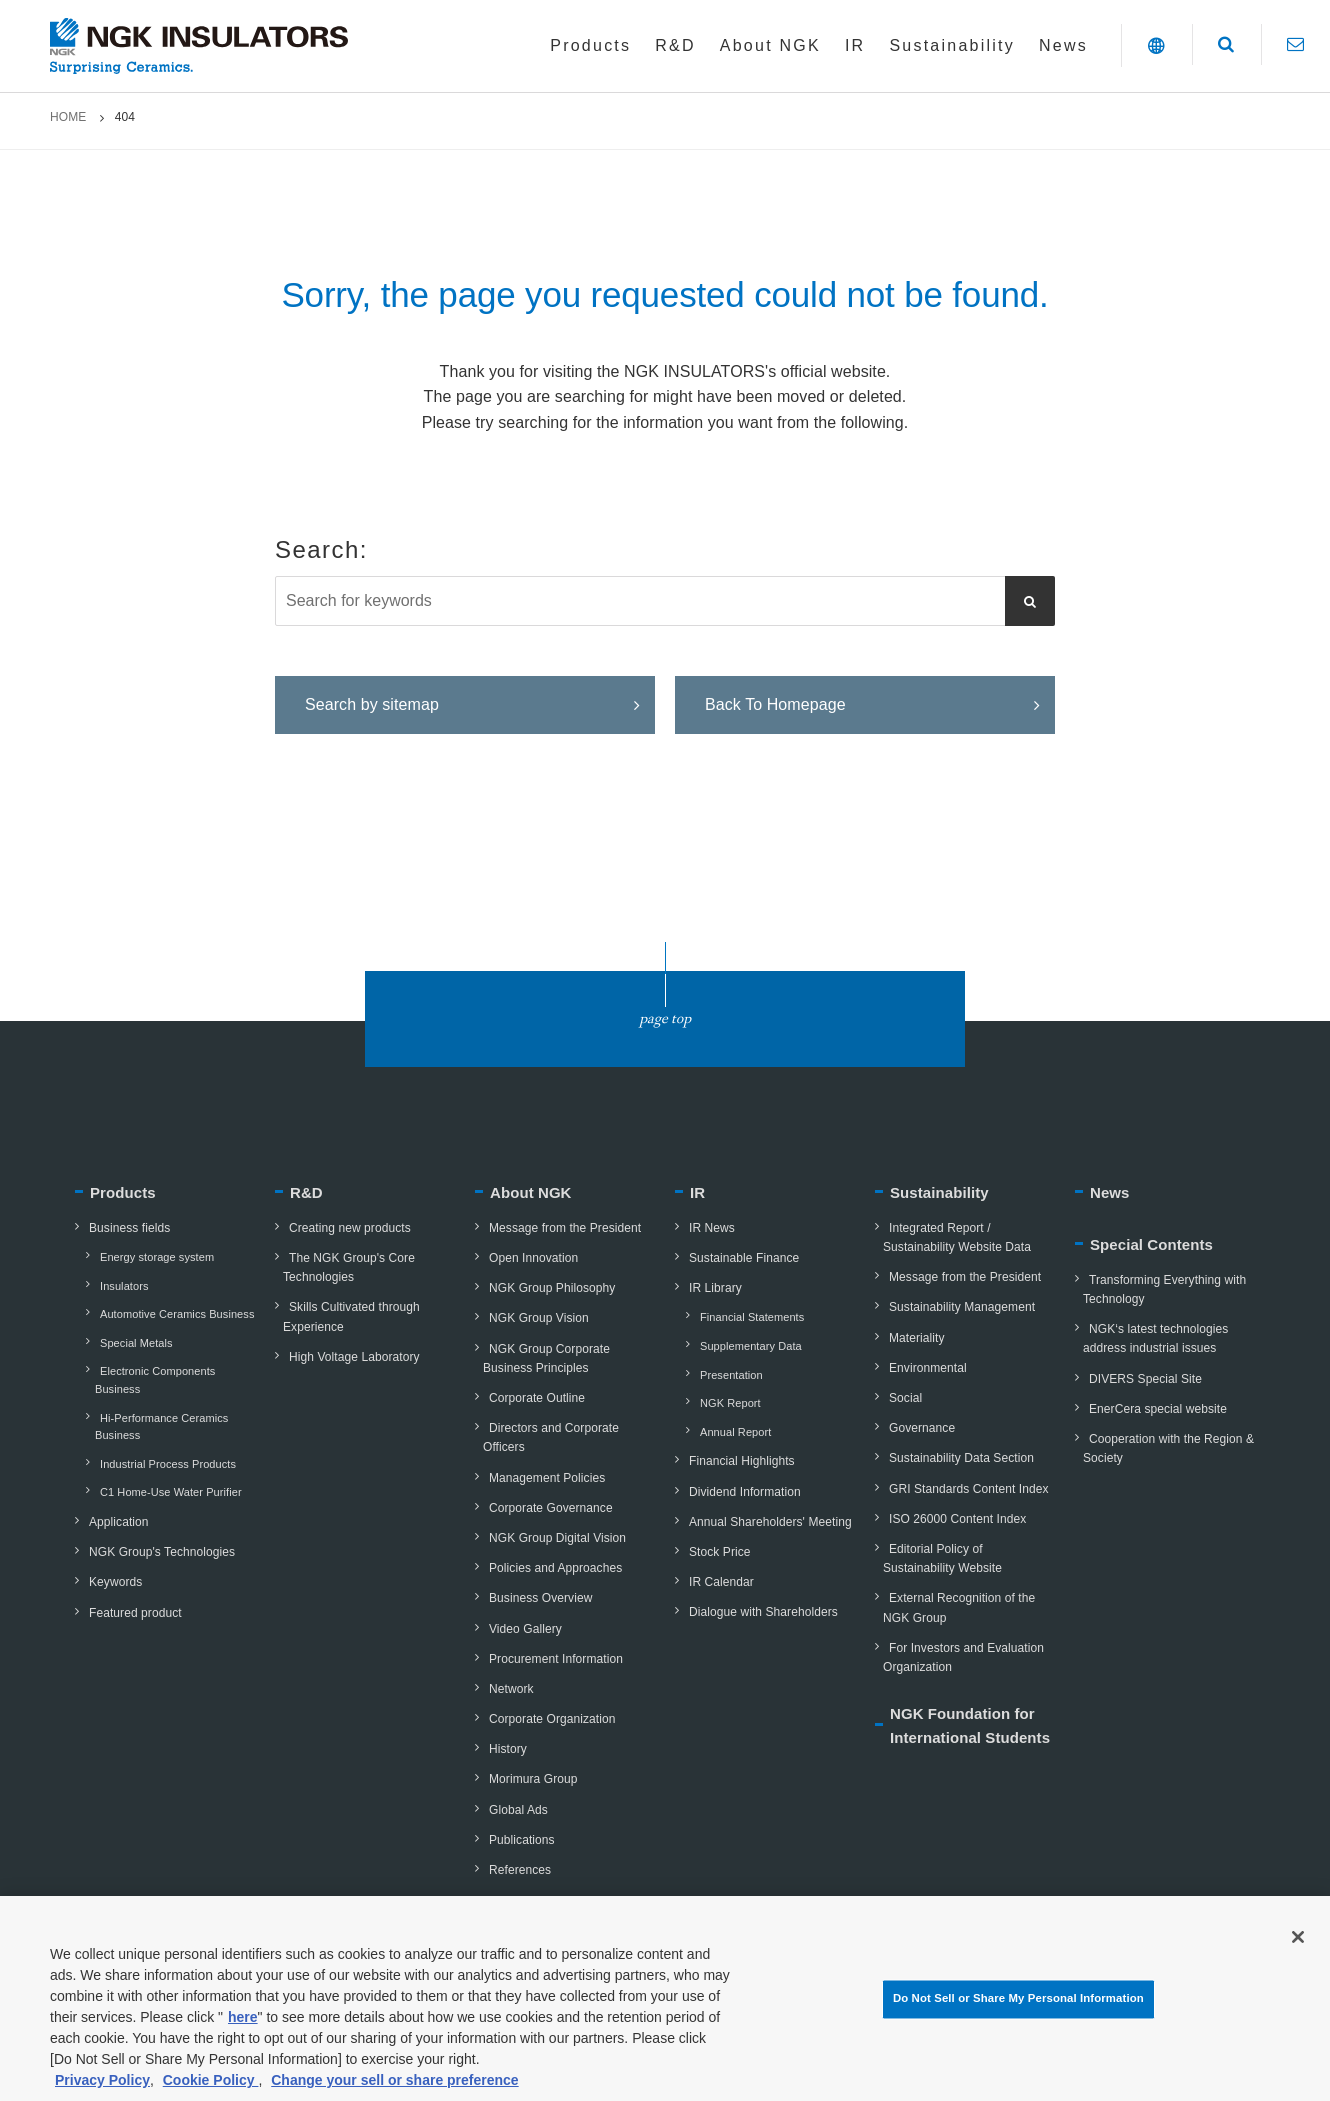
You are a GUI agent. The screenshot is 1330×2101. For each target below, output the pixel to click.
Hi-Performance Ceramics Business (157, 1427)
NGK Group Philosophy (545, 1288)
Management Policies (540, 1478)
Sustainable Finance (737, 1258)
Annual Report (729, 1432)
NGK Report (724, 1403)
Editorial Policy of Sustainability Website (938, 1558)
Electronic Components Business (151, 1380)
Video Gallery (518, 1629)
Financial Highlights (735, 1461)
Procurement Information (549, 1659)
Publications (515, 1840)
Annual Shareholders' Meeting (763, 1522)
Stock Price (713, 1552)
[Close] (1298, 1948)
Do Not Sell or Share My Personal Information (1018, 2010)
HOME (68, 117)
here (243, 2029)
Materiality (910, 1338)
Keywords (108, 1582)
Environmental (921, 1368)
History (501, 1749)
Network (504, 1689)
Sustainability (939, 1192)
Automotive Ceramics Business (170, 1314)
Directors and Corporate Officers (547, 1437)
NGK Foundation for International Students (970, 1725)
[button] (1156, 45)
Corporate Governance (544, 1508)
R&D (306, 1192)
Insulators (118, 1286)
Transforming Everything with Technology (1160, 1289)
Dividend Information (738, 1492)
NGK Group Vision (532, 1318)
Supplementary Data (744, 1346)
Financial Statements (745, 1317)
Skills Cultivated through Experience (347, 1316)
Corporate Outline (530, 1398)
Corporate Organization (545, 1719)
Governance (915, 1428)
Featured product (128, 1613)
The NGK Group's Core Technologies (345, 1267)
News (1110, 1192)
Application (112, 1522)
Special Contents (1151, 1244)
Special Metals (130, 1343)
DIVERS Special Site (1138, 1379)
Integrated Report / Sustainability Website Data (953, 1237)
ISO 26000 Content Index (950, 1519)
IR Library (708, 1288)
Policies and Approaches (548, 1568)
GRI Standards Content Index (962, 1489)
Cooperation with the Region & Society (1164, 1448)
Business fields (122, 1228)
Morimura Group (526, 1779)
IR (697, 1192)
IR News (705, 1228)
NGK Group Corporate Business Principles (542, 1358)
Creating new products (343, 1228)
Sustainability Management (955, 1307)
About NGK (531, 1192)
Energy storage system (150, 1257)
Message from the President (558, 1228)
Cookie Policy (211, 2092)
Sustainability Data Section (954, 1458)
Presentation (725, 1375)
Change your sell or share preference (394, 2092)
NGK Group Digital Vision (550, 1538)
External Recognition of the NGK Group (955, 1607)
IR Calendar (714, 1582)
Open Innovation (526, 1258)
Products (123, 1192)
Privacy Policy (102, 2092)
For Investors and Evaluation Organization (959, 1657)
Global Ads (511, 1810)
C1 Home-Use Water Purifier (164, 1492)
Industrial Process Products (161, 1464)
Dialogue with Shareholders (756, 1612)
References (513, 1870)
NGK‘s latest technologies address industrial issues (1151, 1338)
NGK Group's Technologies (155, 1552)
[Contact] (1295, 44)
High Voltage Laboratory (347, 1357)
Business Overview (533, 1598)
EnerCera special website (1151, 1409)
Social (898, 1398)
